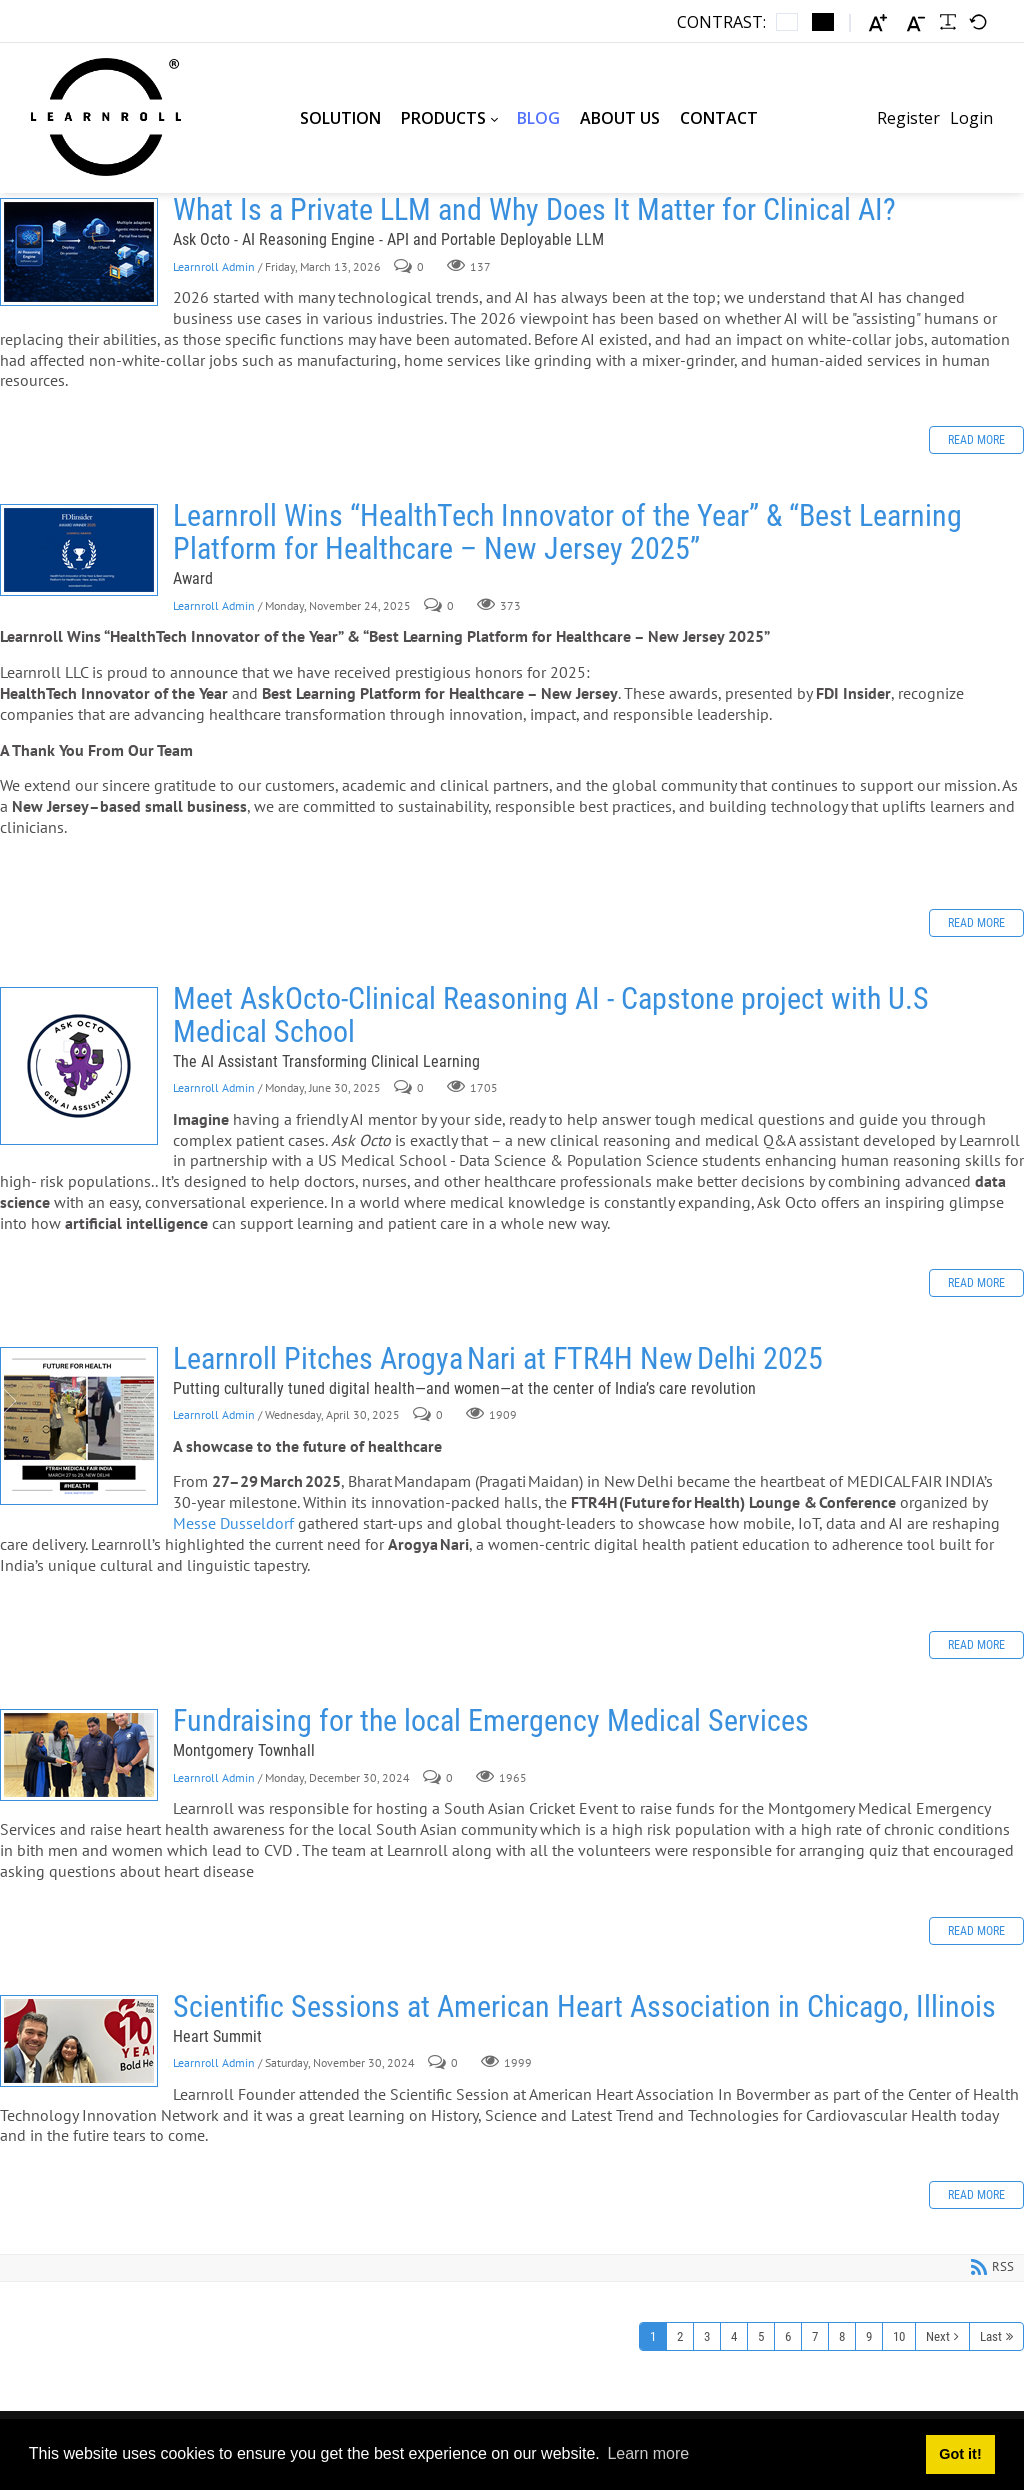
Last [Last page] (991, 2336)
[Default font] (978, 22)
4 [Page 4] (734, 2336)
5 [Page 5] (761, 2336)
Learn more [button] (648, 2453)
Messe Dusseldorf (235, 1523)
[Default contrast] (787, 22)
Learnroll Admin (214, 266)
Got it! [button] (960, 2454)
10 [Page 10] (899, 2336)
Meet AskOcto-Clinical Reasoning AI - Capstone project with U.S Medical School (79, 1066)
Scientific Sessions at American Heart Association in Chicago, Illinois (79, 2041)
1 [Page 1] (653, 2336)
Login (971, 118)
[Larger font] (878, 22)
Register (908, 118)
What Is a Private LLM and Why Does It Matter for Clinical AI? (79, 252)
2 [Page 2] (680, 2336)
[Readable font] (948, 22)
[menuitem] (340, 118)
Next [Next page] (938, 2336)
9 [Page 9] (869, 2336)
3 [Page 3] (707, 2336)
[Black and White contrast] (823, 22)
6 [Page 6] (788, 2336)
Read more (976, 440)
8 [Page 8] (842, 2336)
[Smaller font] (916, 22)
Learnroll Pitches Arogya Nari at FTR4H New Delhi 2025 (79, 1426)
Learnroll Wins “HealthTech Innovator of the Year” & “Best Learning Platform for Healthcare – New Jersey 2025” (79, 550)
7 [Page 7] (815, 2336)
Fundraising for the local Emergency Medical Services (79, 1755)
